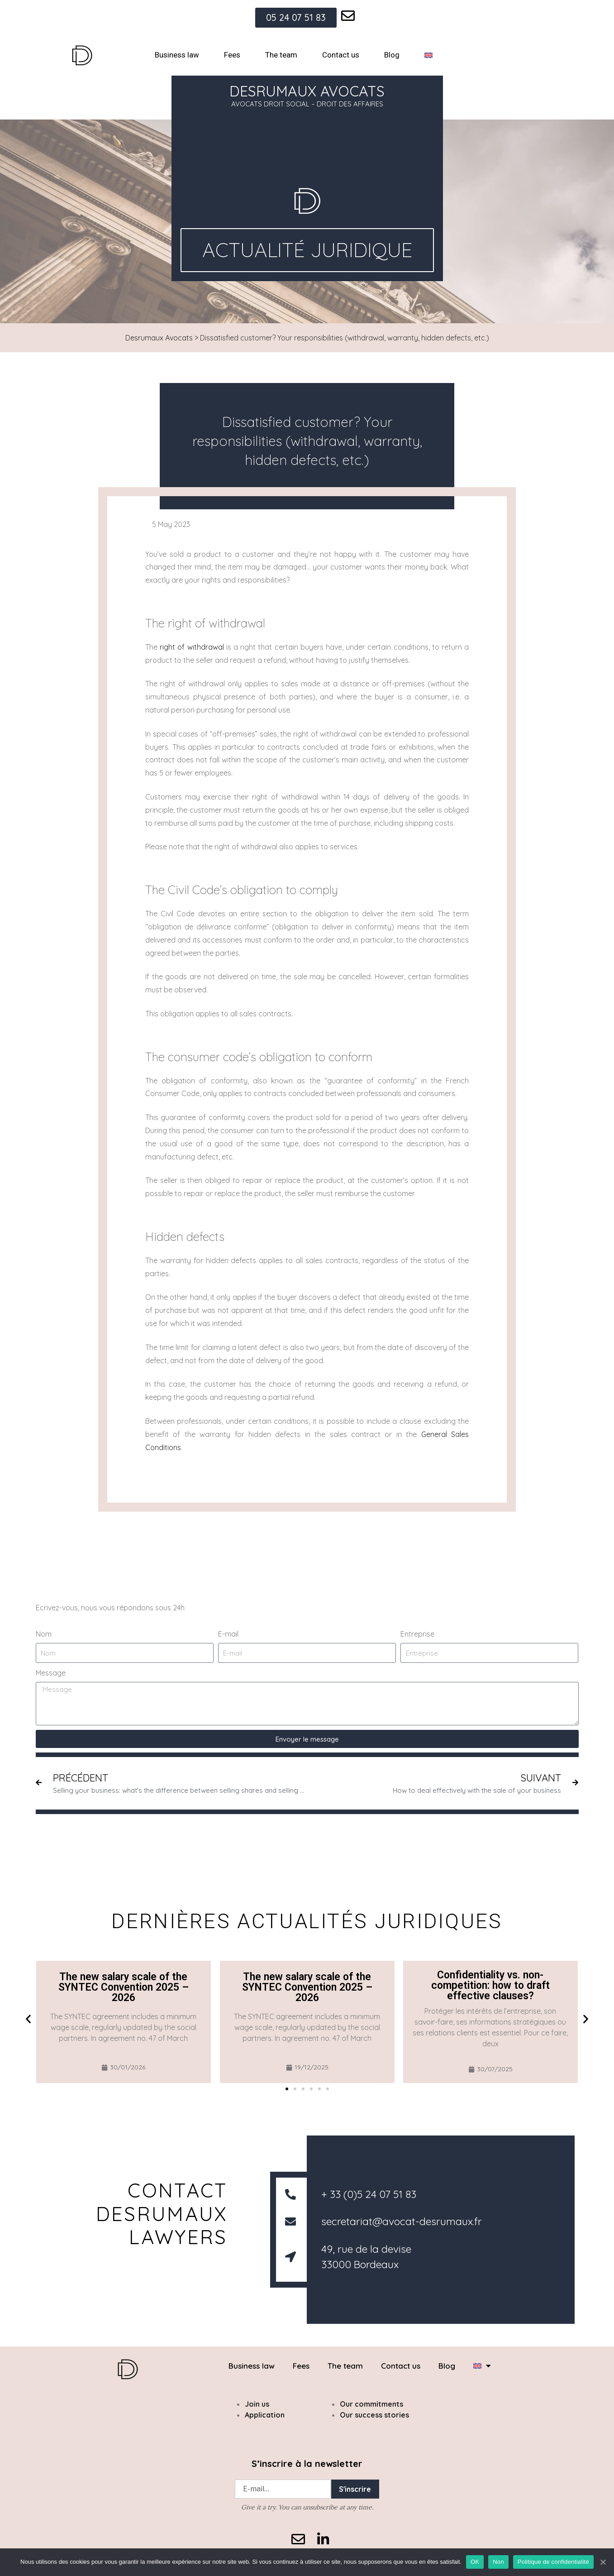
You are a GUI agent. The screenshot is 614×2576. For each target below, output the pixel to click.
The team (281, 54)
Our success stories (374, 2414)
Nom (44, 1633)
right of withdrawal (192, 646)
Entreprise (417, 1633)
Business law (177, 54)
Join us (257, 2403)
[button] (28, 2018)
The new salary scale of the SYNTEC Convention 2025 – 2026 (123, 1987)
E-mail (228, 1633)
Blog (392, 54)
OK (475, 2561)
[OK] (602, 2561)
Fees (232, 54)
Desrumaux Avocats (159, 337)
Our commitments (371, 2403)
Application (265, 2414)
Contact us (340, 54)
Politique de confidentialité (553, 2561)
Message (51, 1672)
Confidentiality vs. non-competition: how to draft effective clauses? (490, 1985)
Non (498, 2561)
